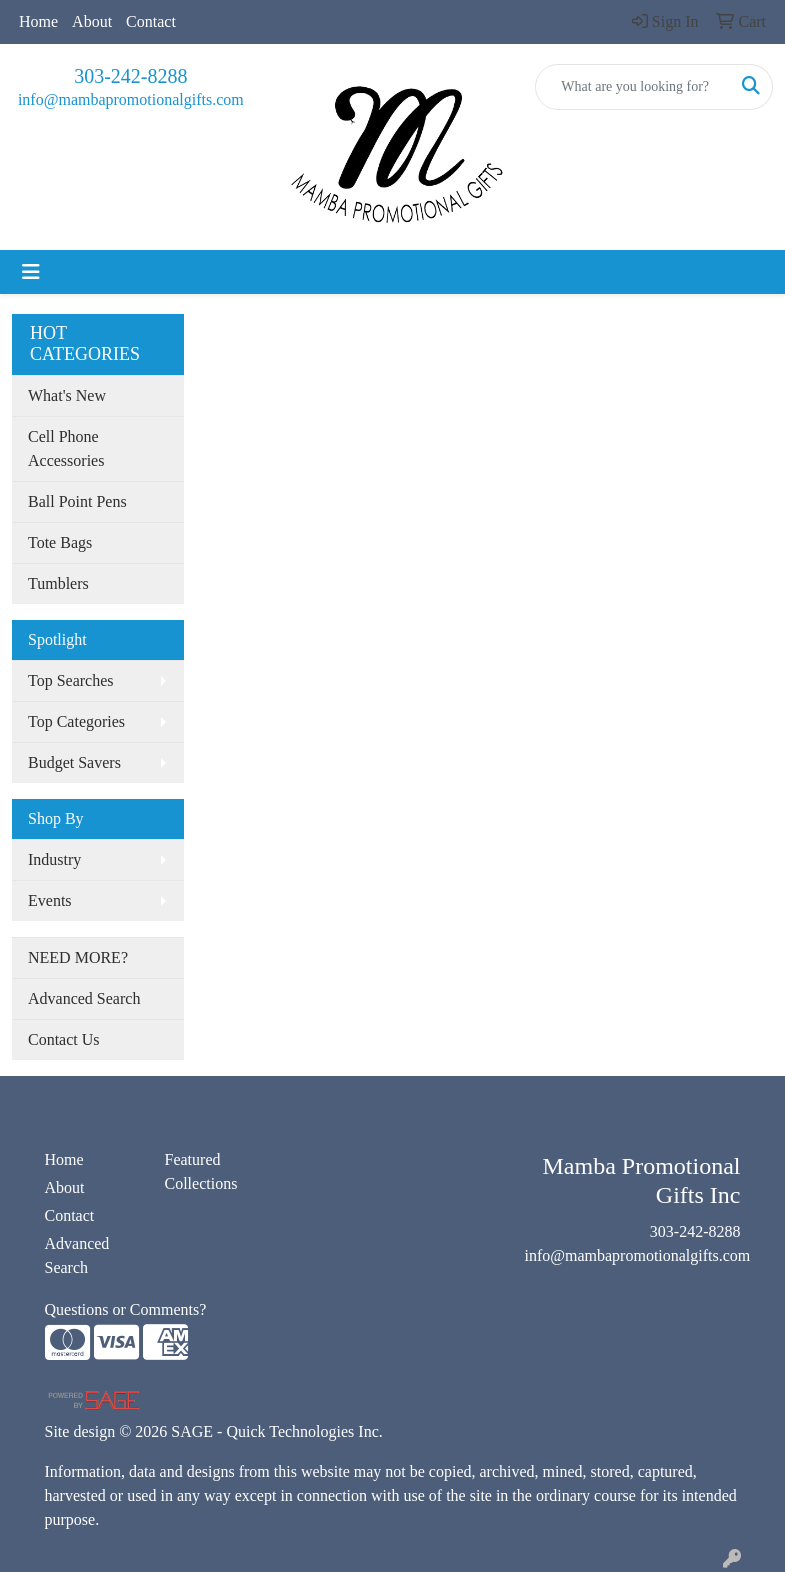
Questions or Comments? (126, 1309)
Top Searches (71, 680)
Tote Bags (60, 542)
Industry (54, 859)
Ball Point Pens (77, 501)
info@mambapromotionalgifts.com (131, 99)
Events (50, 900)
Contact (151, 21)
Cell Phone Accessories (66, 448)
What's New (67, 395)
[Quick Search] (633, 87)
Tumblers (58, 583)
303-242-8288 (130, 76)
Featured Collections (201, 1171)
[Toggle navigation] (31, 272)
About (92, 21)
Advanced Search (84, 998)
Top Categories (76, 721)
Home (38, 21)
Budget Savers (74, 762)
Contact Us (64, 1039)
